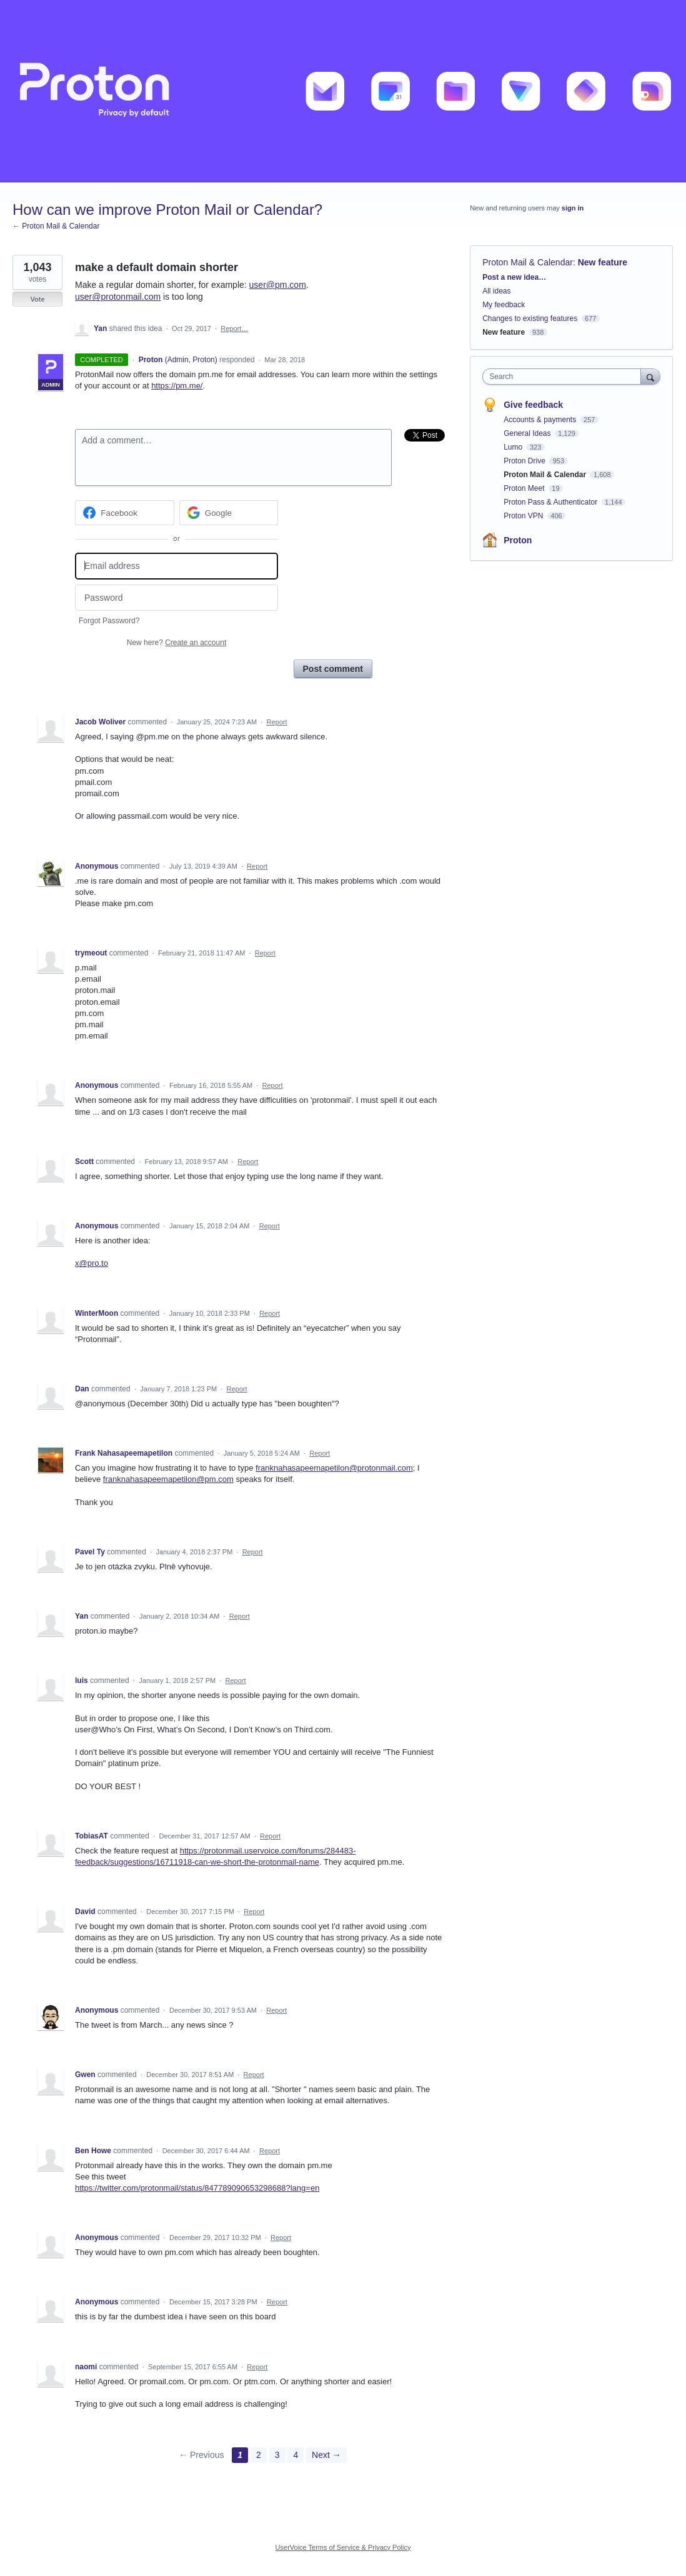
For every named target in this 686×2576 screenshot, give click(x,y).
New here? (176, 642)
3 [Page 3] (277, 2455)
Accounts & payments (541, 419)
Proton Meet (525, 488)
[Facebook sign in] (124, 512)
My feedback (503, 304)
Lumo (514, 447)
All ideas (496, 291)
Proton (518, 540)
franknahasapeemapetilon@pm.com (168, 1479)
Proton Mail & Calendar (527, 262)
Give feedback (533, 405)
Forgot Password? (109, 620)
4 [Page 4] (295, 2455)
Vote (37, 299)
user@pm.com (277, 285)
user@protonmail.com (118, 297)
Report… (234, 328)
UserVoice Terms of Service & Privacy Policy (343, 2547)
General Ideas (528, 433)
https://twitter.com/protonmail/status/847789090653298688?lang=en (197, 2188)
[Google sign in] (229, 512)
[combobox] (564, 376)
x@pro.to (91, 1263)
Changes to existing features (529, 318)
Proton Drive (525, 460)
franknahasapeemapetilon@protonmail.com (334, 1468)
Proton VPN (524, 515)
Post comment (333, 669)
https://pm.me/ (176, 385)
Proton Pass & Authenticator (551, 502)
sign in (573, 208)
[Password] (176, 598)
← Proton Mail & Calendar (55, 226)
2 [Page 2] (258, 2455)
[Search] (650, 376)
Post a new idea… (514, 277)
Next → (326, 2455)
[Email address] (176, 566)
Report (276, 722)
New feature (602, 262)
